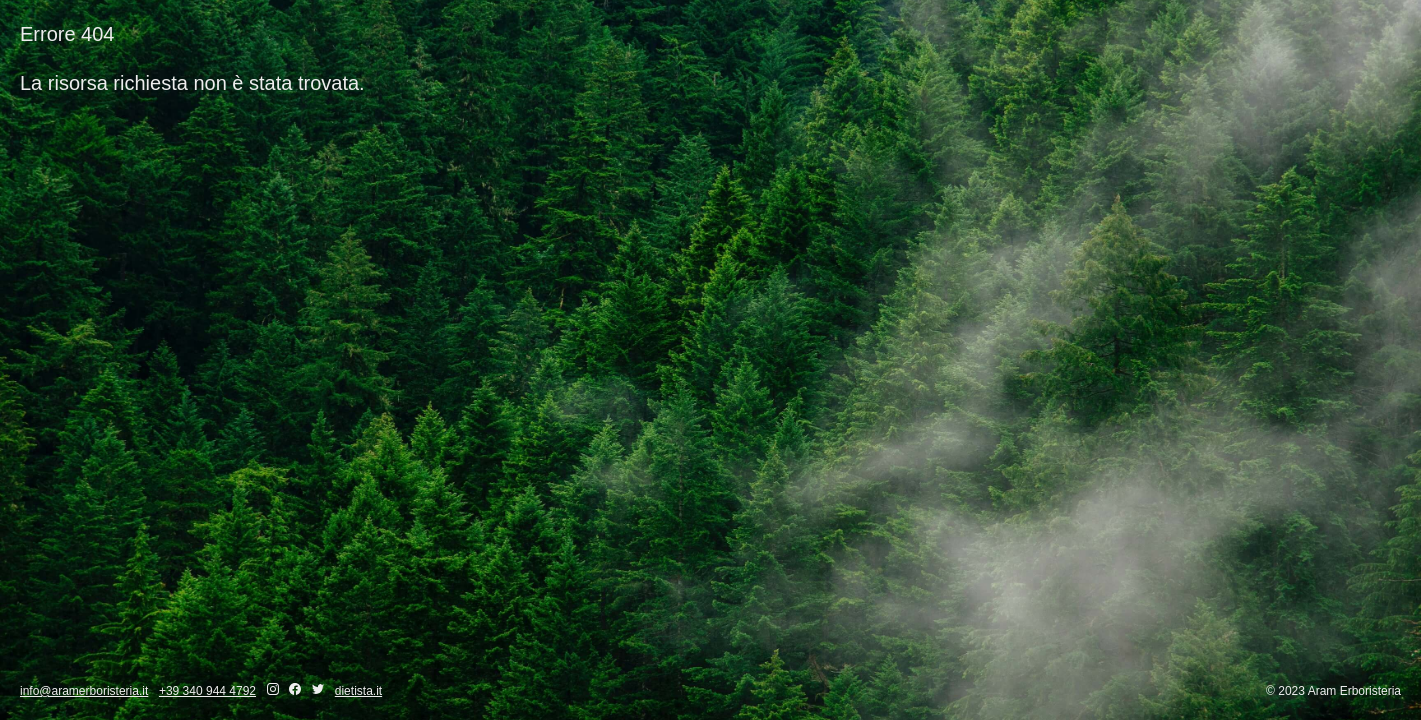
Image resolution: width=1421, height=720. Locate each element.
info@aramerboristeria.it (84, 691)
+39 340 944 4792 (207, 691)
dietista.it (358, 691)
